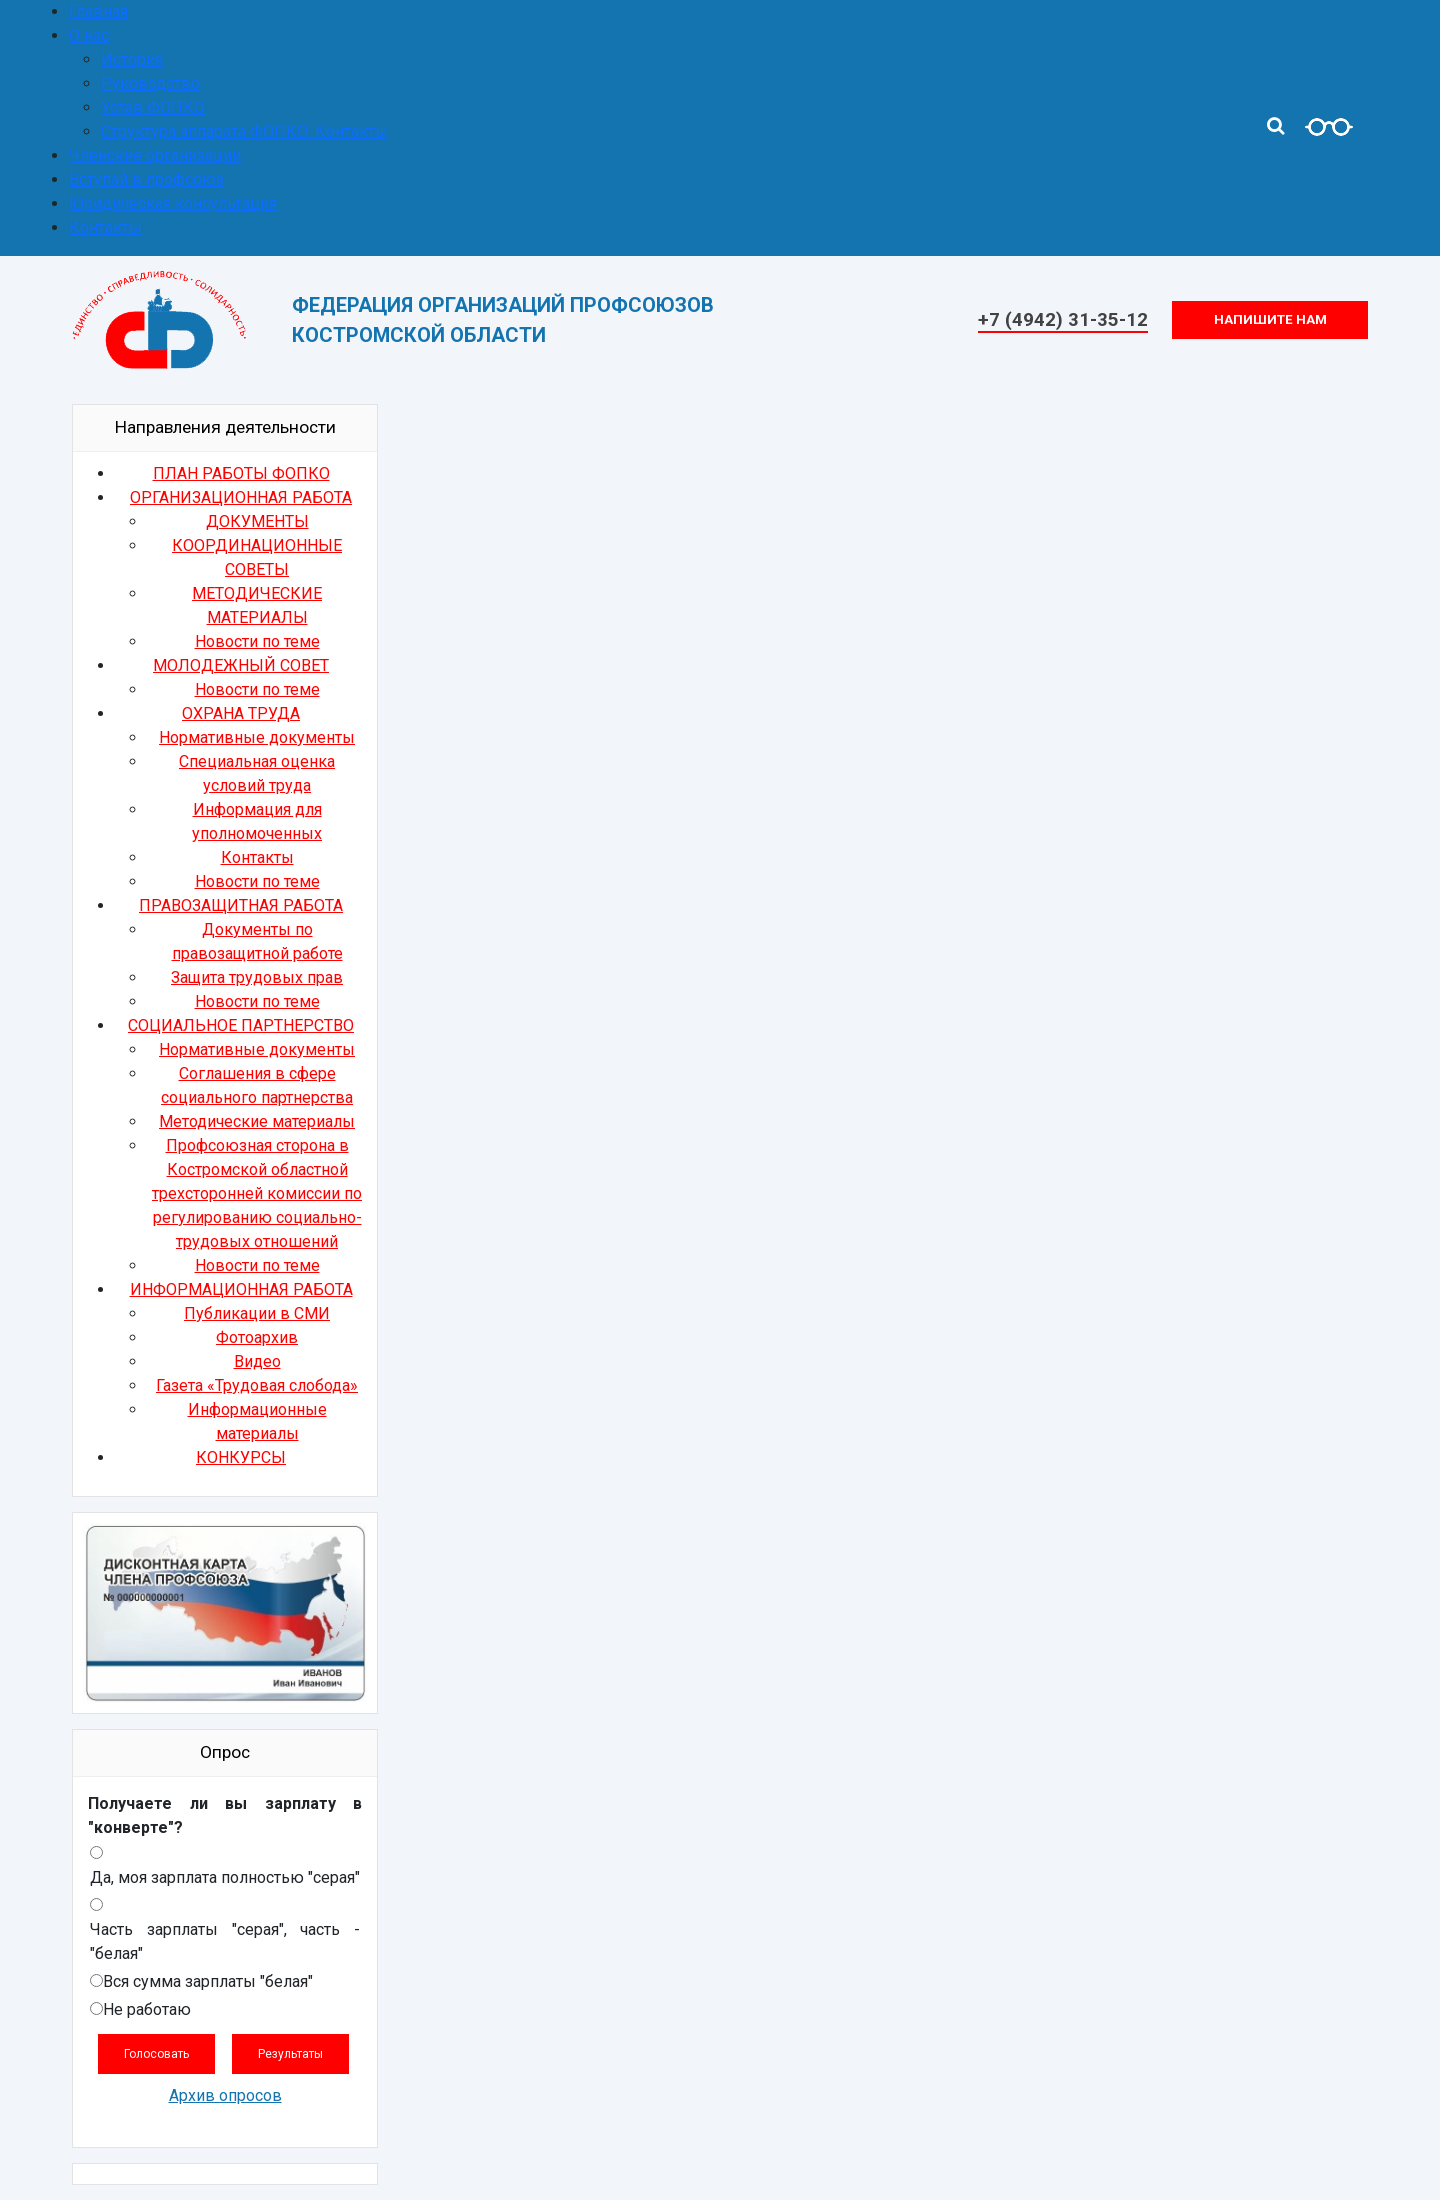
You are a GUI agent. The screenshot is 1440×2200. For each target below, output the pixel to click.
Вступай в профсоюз (146, 179)
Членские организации (155, 155)
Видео (257, 1361)
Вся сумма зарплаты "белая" (208, 1981)
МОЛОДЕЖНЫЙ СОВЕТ (241, 665)
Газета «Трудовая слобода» (257, 1385)
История (132, 59)
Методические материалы (257, 1121)
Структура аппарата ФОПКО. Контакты (244, 131)
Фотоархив (257, 1337)
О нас (89, 35)
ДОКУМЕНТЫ (257, 521)
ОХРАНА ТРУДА (241, 713)
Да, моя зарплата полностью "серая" (225, 1877)
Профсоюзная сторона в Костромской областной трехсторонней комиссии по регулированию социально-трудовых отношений (257, 1193)
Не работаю (147, 2009)
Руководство (150, 83)
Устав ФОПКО (153, 107)
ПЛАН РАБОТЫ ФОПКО (241, 473)
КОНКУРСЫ (241, 1457)
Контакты (105, 227)
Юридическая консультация (173, 203)
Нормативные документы (257, 737)
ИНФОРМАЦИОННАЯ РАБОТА (241, 1289)
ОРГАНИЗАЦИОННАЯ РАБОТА (241, 497)
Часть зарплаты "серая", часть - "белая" (225, 1941)
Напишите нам (1270, 319)
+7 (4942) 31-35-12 (1063, 320)
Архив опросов (225, 2095)
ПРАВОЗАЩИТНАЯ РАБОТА (241, 905)
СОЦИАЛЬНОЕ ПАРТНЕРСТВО (241, 1025)
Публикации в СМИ (257, 1313)
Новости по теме (257, 641)
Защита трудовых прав (257, 977)
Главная (98, 11)
